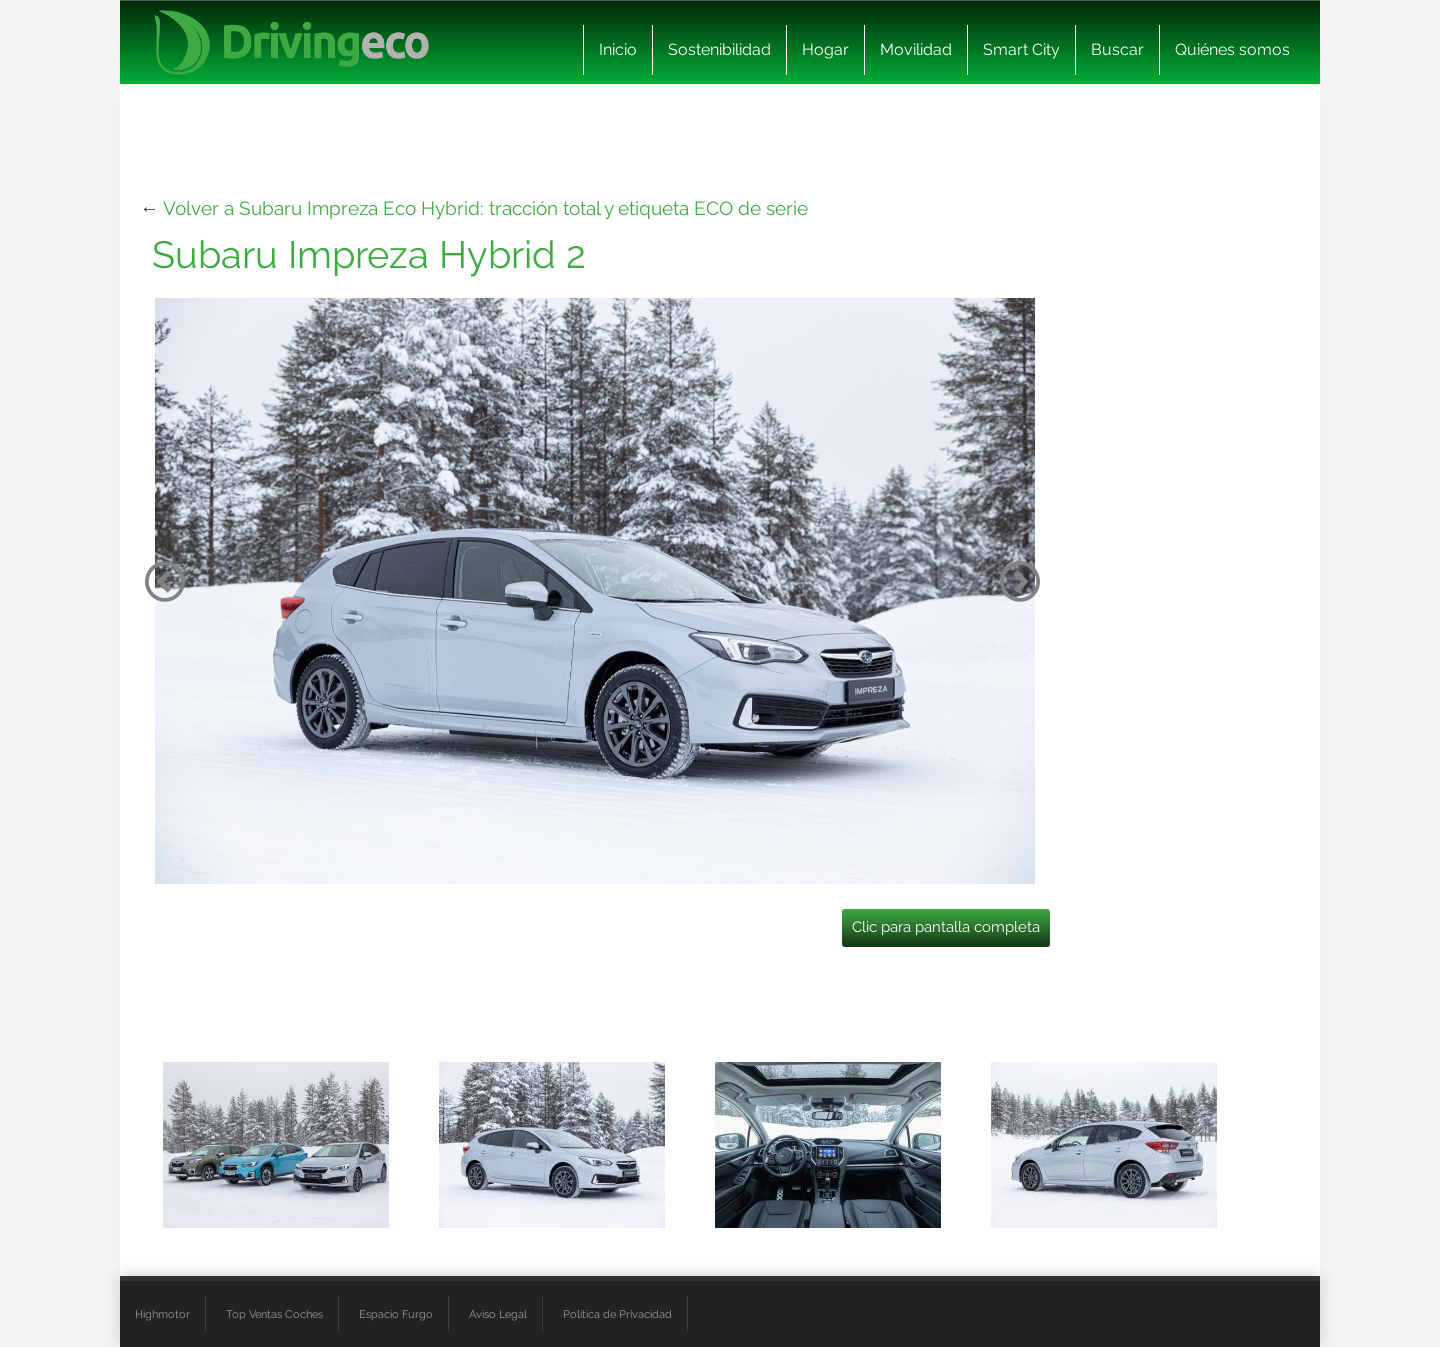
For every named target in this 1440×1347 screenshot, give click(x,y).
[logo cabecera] (291, 42)
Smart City (1021, 49)
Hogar (825, 49)
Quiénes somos (1232, 49)
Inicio (618, 49)
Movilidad (916, 49)
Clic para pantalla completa (946, 927)
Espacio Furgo (396, 1314)
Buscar (1117, 49)
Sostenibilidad (719, 49)
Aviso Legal (498, 1314)
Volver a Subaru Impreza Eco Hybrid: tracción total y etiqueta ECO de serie (485, 208)
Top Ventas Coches (274, 1314)
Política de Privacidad (617, 1314)
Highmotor (162, 1314)
